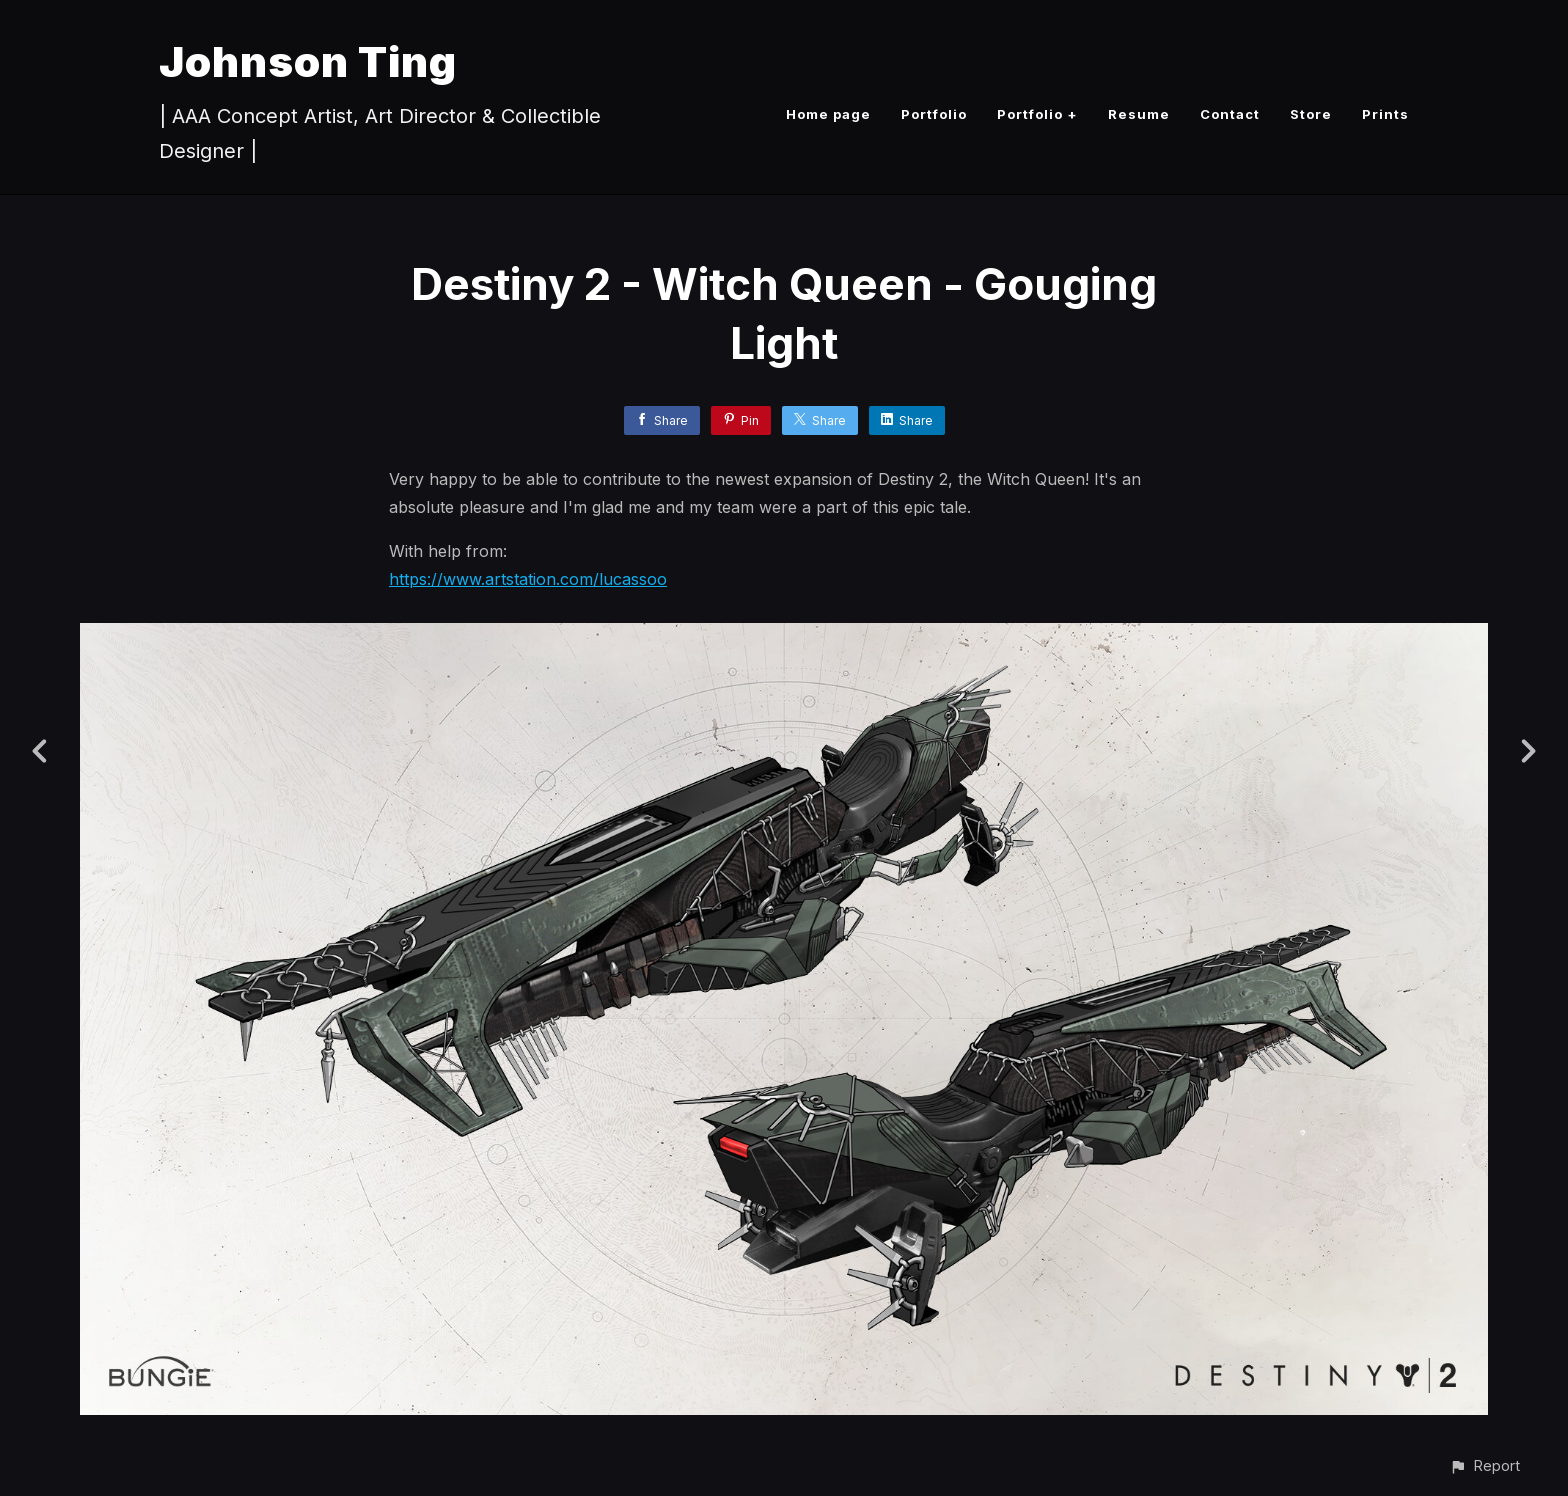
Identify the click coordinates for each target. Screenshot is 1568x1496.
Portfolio (934, 114)
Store (1311, 114)
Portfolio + (1037, 114)
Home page (828, 114)
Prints (1385, 114)
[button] (1484, 1465)
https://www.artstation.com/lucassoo (528, 579)
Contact (1230, 114)
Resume (1139, 114)
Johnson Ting (308, 61)
